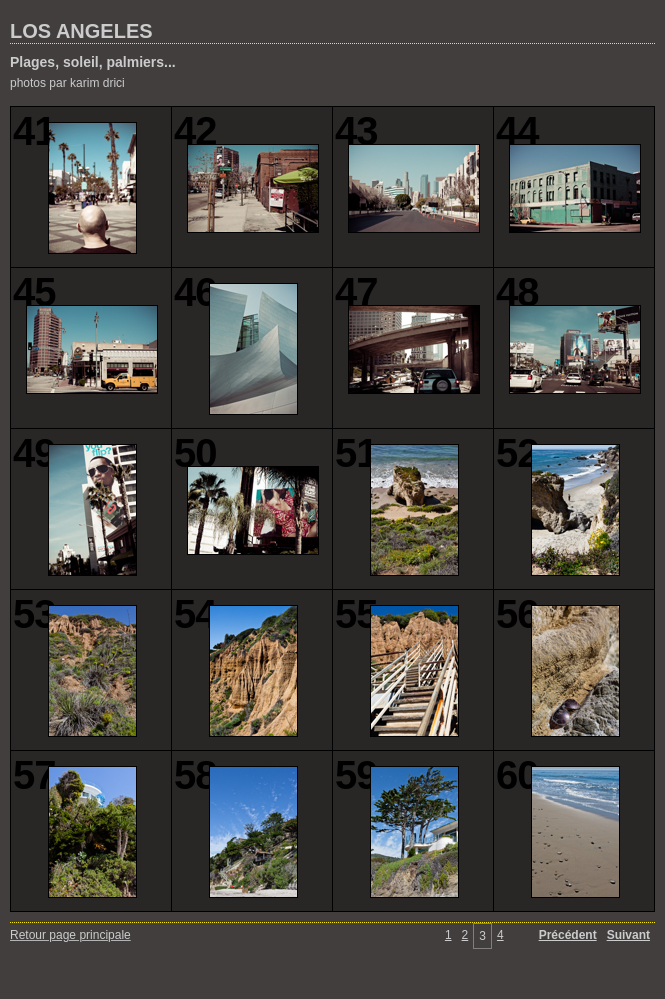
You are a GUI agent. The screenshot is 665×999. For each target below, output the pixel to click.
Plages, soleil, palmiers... (93, 62)
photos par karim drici (67, 83)
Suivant (628, 935)
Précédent (568, 935)
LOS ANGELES (81, 31)
